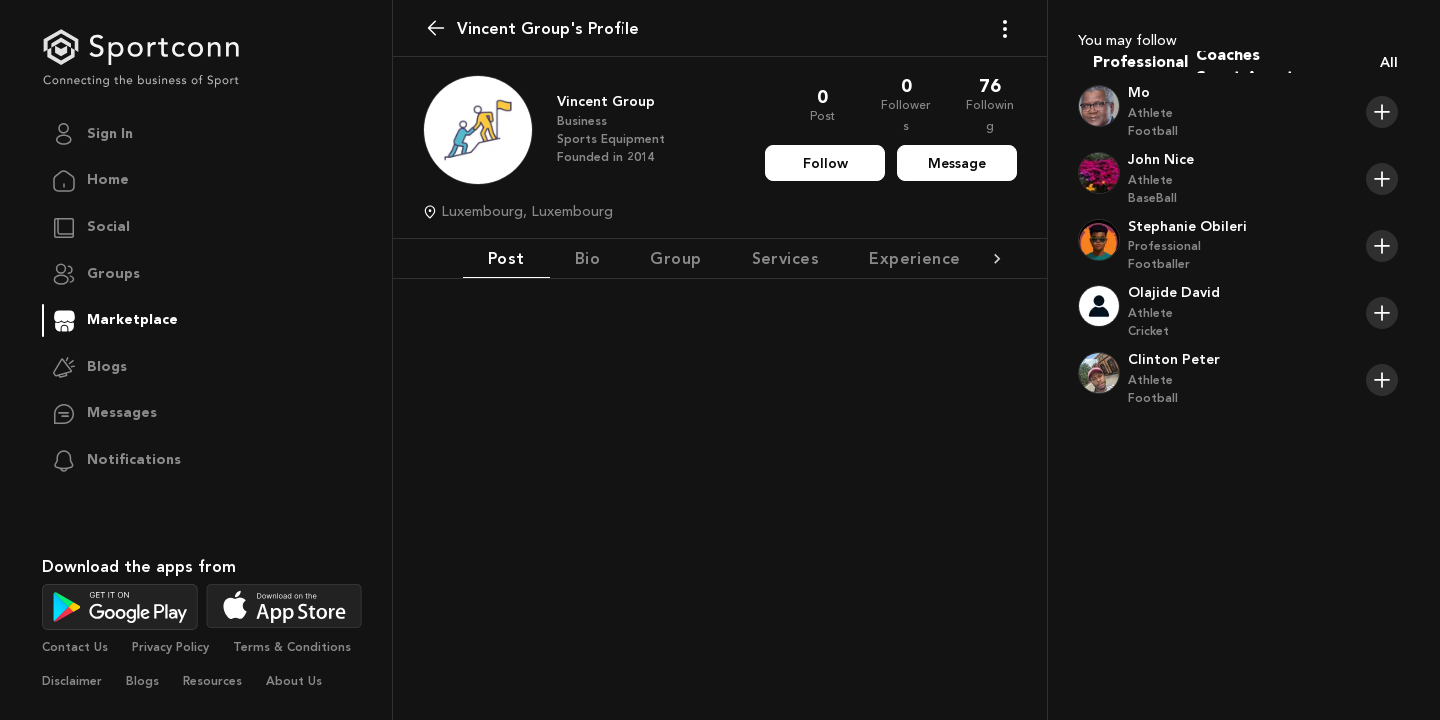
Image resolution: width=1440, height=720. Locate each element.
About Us (294, 681)
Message (957, 163)
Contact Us (75, 647)
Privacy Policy (170, 647)
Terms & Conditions (292, 647)
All (1389, 62)
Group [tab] (675, 258)
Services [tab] (786, 258)
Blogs (142, 681)
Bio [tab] (587, 258)
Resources (212, 681)
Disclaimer (72, 681)
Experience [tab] (915, 258)
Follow (825, 163)
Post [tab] (506, 258)
